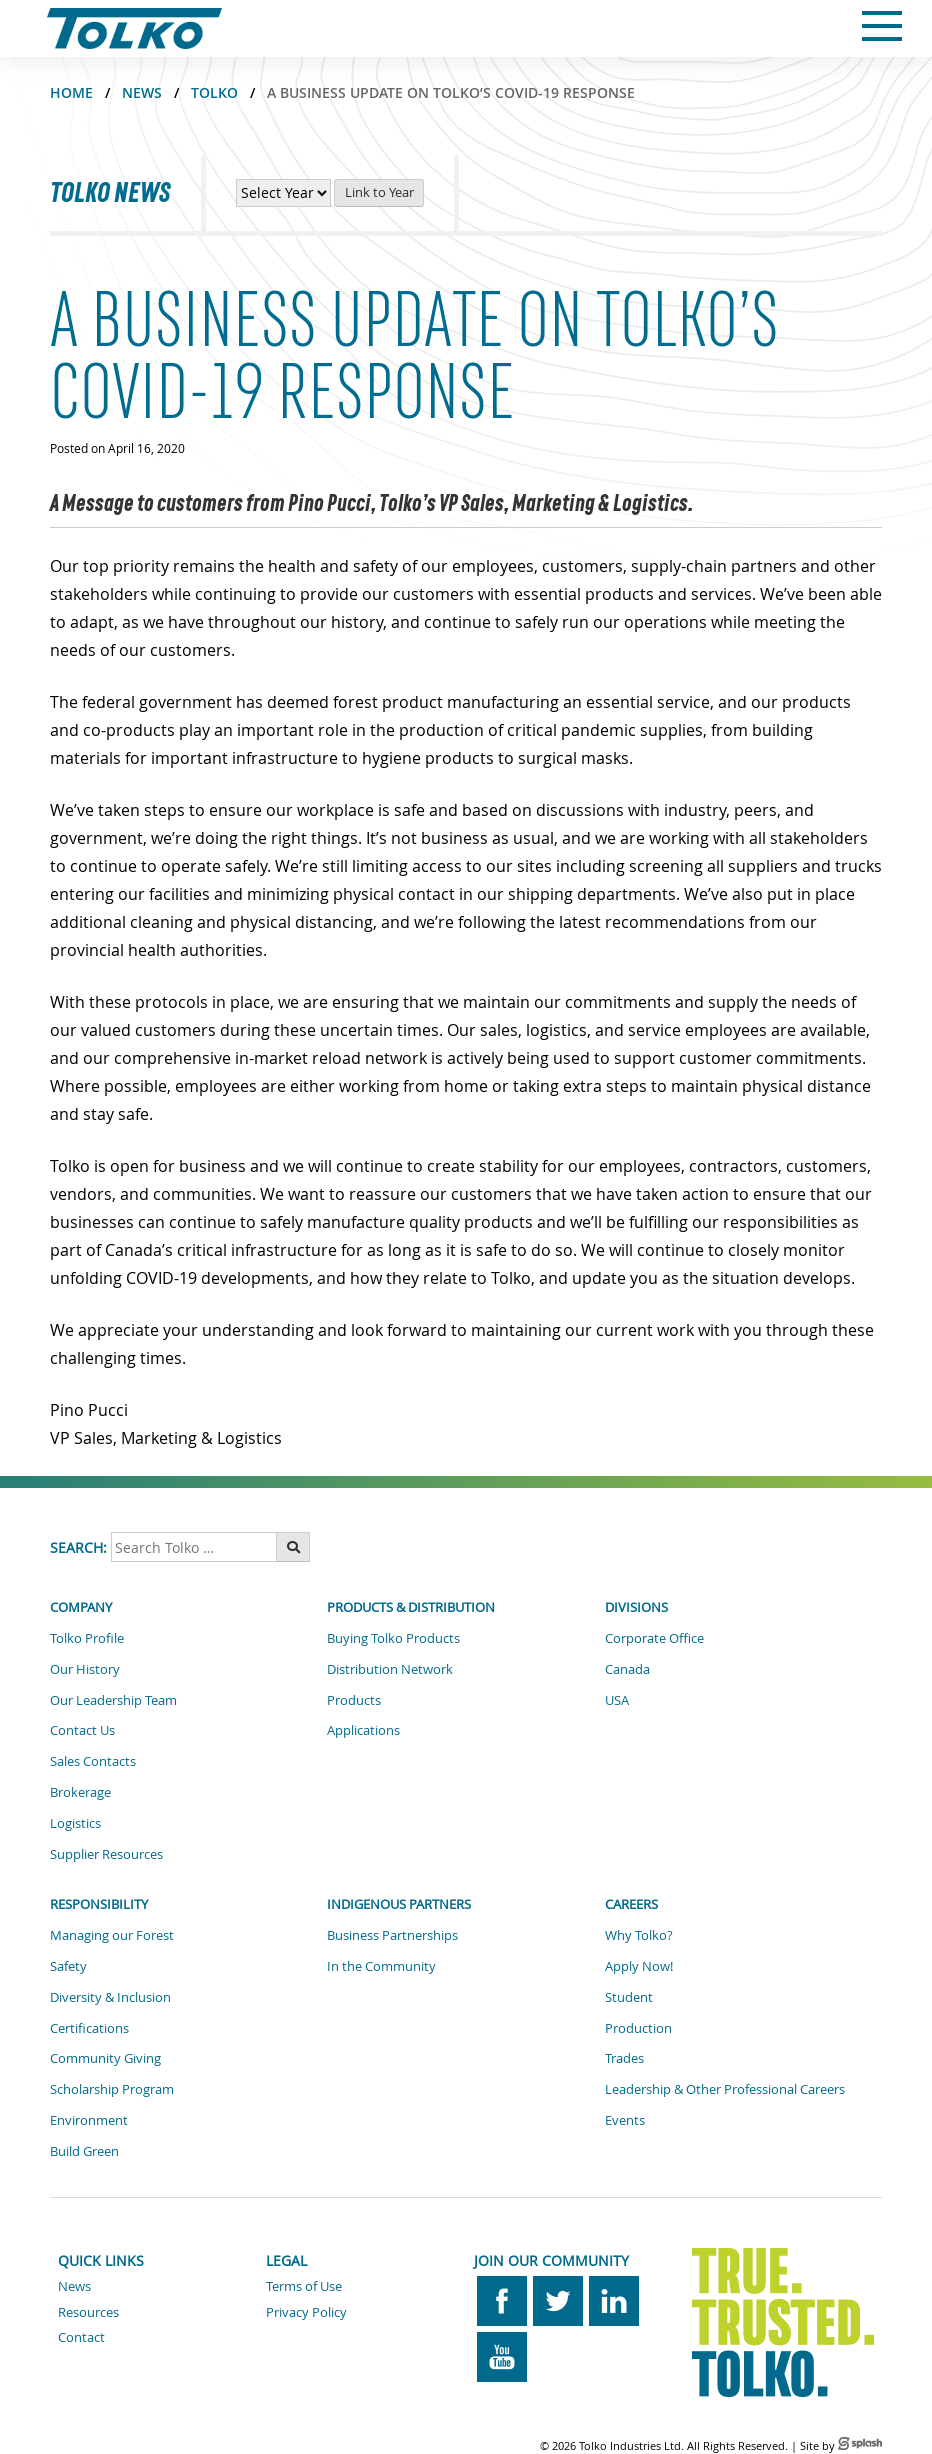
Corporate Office (654, 1638)
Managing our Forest (112, 1935)
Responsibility (99, 1904)
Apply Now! (639, 1966)
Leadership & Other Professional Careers (725, 2089)
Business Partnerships (392, 1935)
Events (625, 2120)
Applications (363, 1730)
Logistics (75, 1823)
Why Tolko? (639, 1935)
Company (81, 1607)
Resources (88, 2312)
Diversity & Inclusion (110, 1997)
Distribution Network (390, 1669)
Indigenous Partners (399, 1904)
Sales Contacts (93, 1761)
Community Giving (105, 2058)
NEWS (142, 92)
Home (71, 92)
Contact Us (82, 1730)
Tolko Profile (87, 1638)
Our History (85, 1669)
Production (638, 2028)
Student (629, 1997)
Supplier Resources (106, 1854)
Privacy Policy (306, 2312)
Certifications (89, 2028)
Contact (81, 2337)
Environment (89, 2120)
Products (354, 1700)
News (74, 2286)
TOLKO (214, 92)
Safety (68, 1966)
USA (617, 1700)
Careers (631, 1904)
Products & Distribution (411, 1607)
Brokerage (80, 1792)
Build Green (84, 2151)
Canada (627, 1669)
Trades (624, 2058)
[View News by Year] (283, 193)
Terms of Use (304, 2286)
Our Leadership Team (113, 1700)
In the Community (381, 1966)
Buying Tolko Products (393, 1638)
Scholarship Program (112, 2089)
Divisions (636, 1607)
